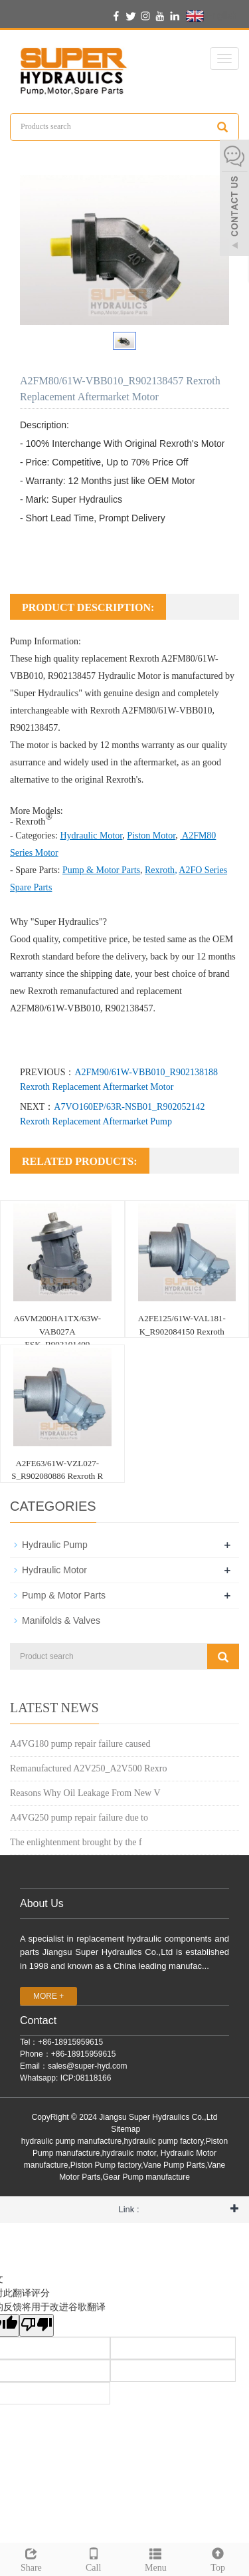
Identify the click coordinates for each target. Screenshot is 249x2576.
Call (93, 2558)
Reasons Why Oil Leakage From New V (85, 1793)
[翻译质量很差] (36, 2325)
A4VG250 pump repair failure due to (79, 1818)
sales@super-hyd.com (87, 2066)
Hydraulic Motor (129, 676)
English (211, 16)
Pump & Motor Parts (64, 1595)
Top (218, 2558)
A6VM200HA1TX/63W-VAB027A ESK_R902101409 (57, 1331)
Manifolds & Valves (61, 1620)
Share (31, 2558)
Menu (156, 2558)
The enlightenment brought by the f (76, 1842)
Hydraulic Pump (55, 1544)
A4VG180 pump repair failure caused (80, 1744)
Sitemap (125, 2129)
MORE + (48, 1996)
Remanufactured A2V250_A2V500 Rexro (88, 1768)
